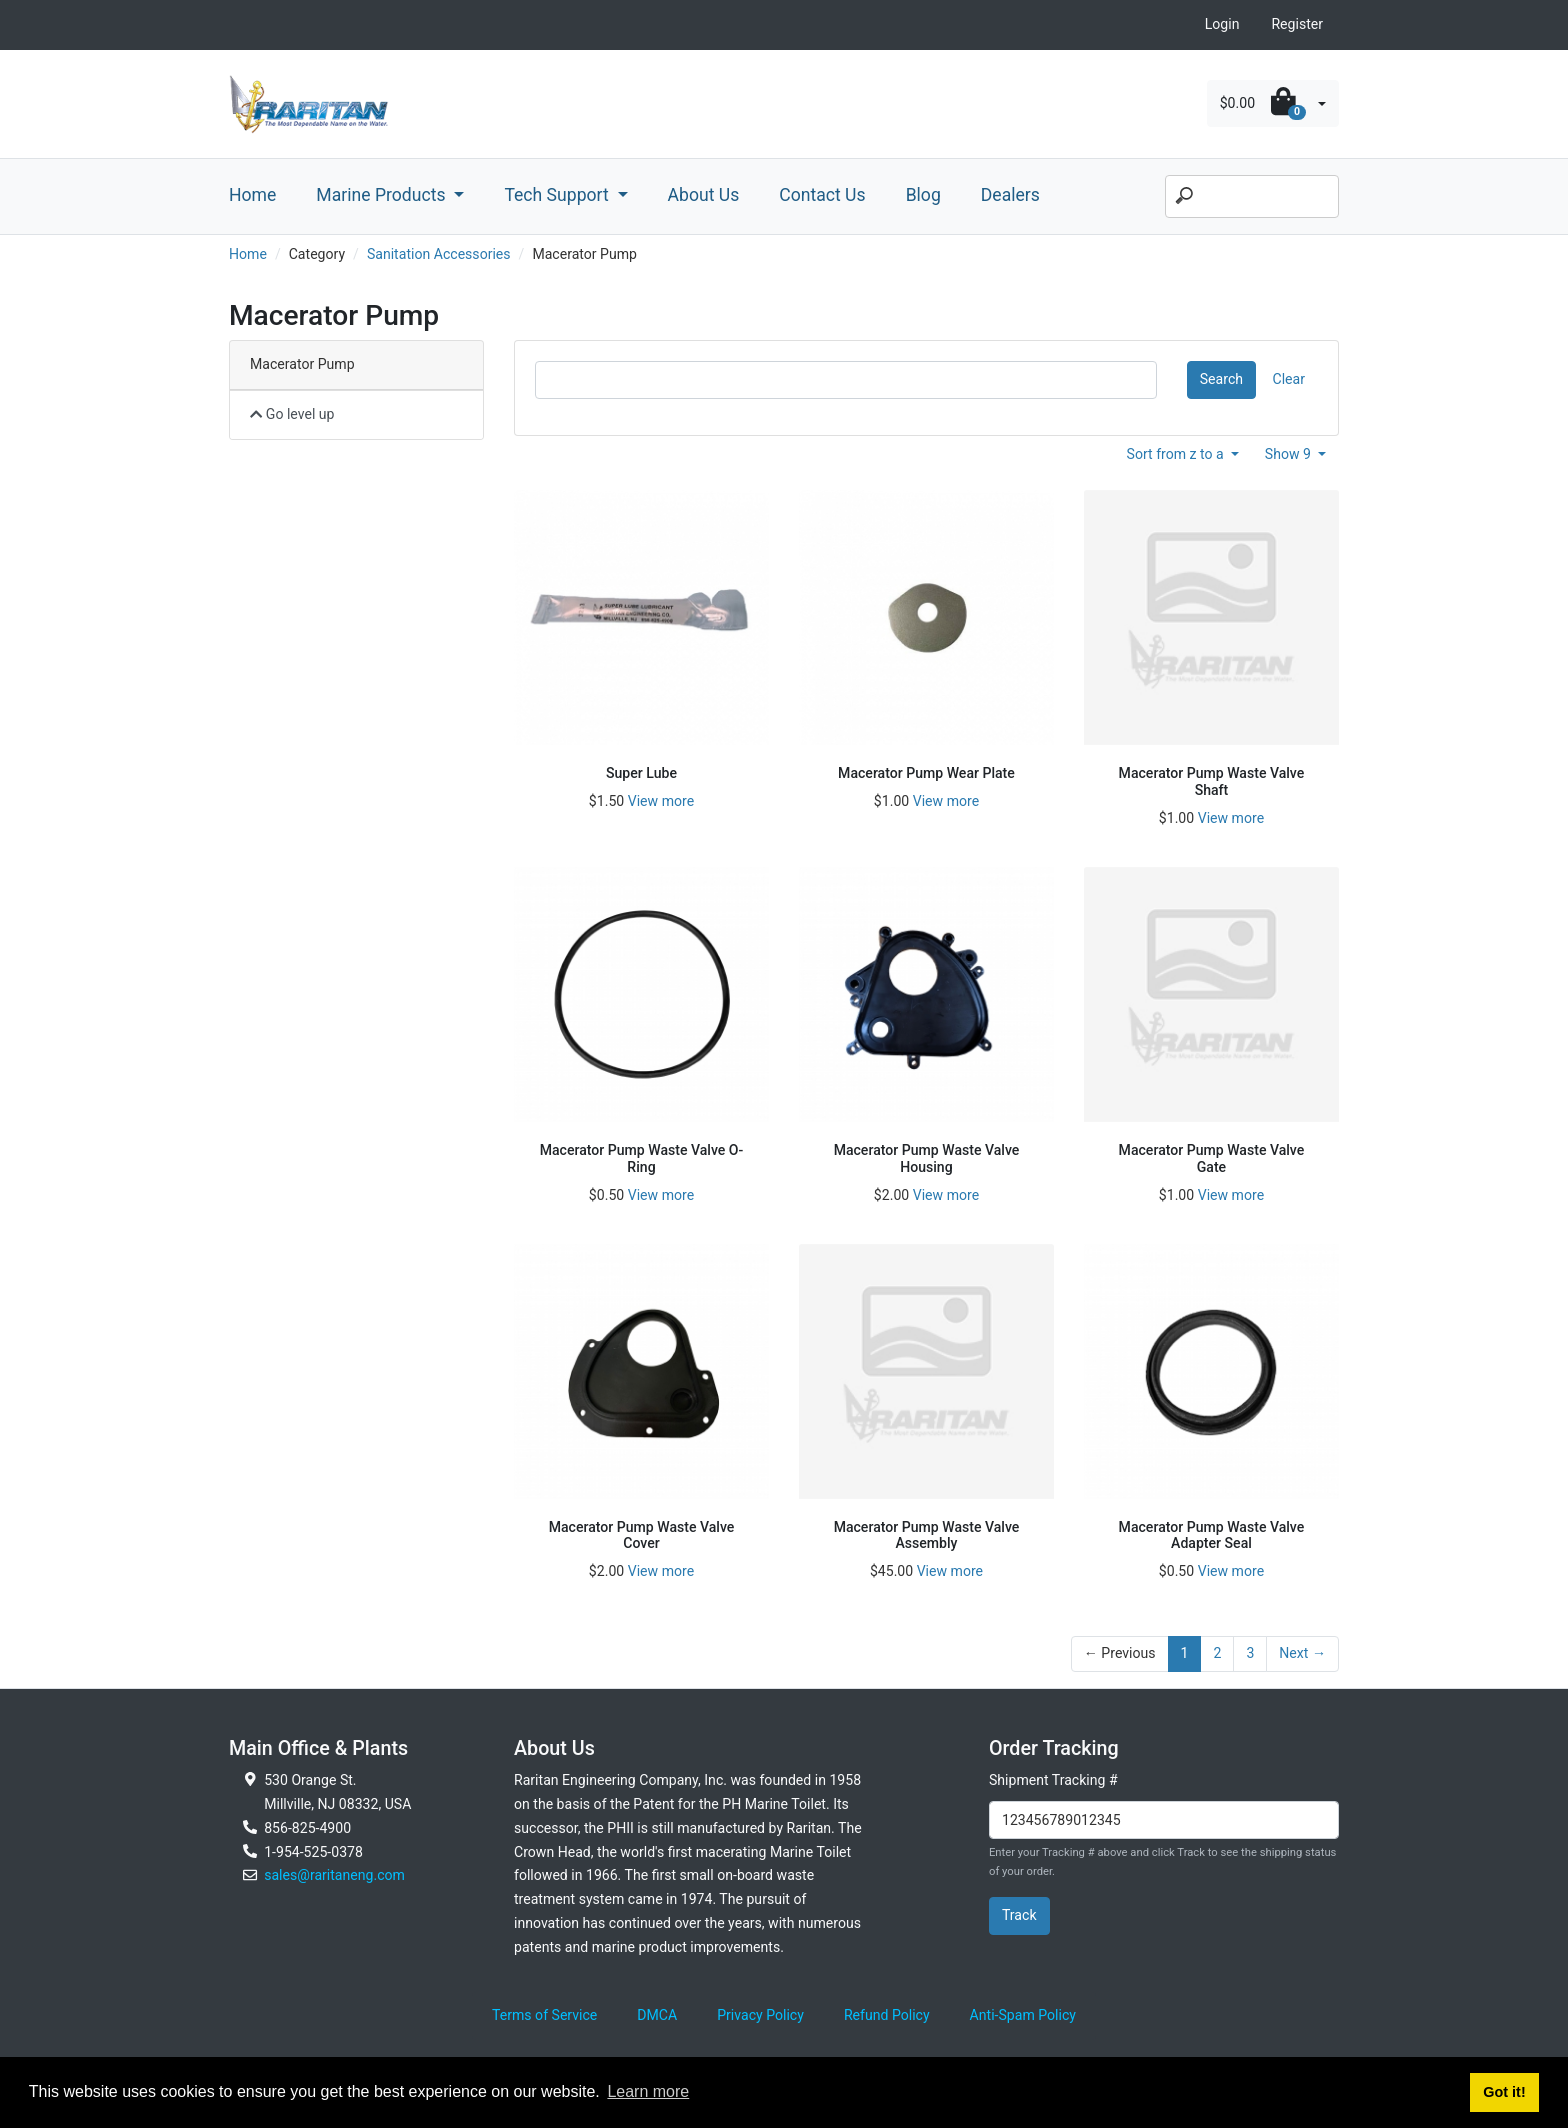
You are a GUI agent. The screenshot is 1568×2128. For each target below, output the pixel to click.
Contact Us (822, 195)
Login (1222, 24)
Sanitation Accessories (439, 254)
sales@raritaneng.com (334, 1875)
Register (1297, 24)
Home (252, 195)
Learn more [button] (648, 2091)
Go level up (292, 414)
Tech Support (558, 195)
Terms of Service (544, 2015)
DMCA (657, 2015)
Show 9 (1290, 454)
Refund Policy (887, 2015)
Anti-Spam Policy (1023, 2015)
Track (1019, 1915)
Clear (1289, 379)
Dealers (1010, 195)
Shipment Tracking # (1053, 1780)
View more (661, 801)
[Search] (1252, 197)
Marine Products (383, 195)
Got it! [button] (1504, 2092)
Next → (1302, 1653)
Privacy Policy (760, 2015)
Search (1221, 379)
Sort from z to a (1177, 454)
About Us (704, 195)
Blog (923, 195)
